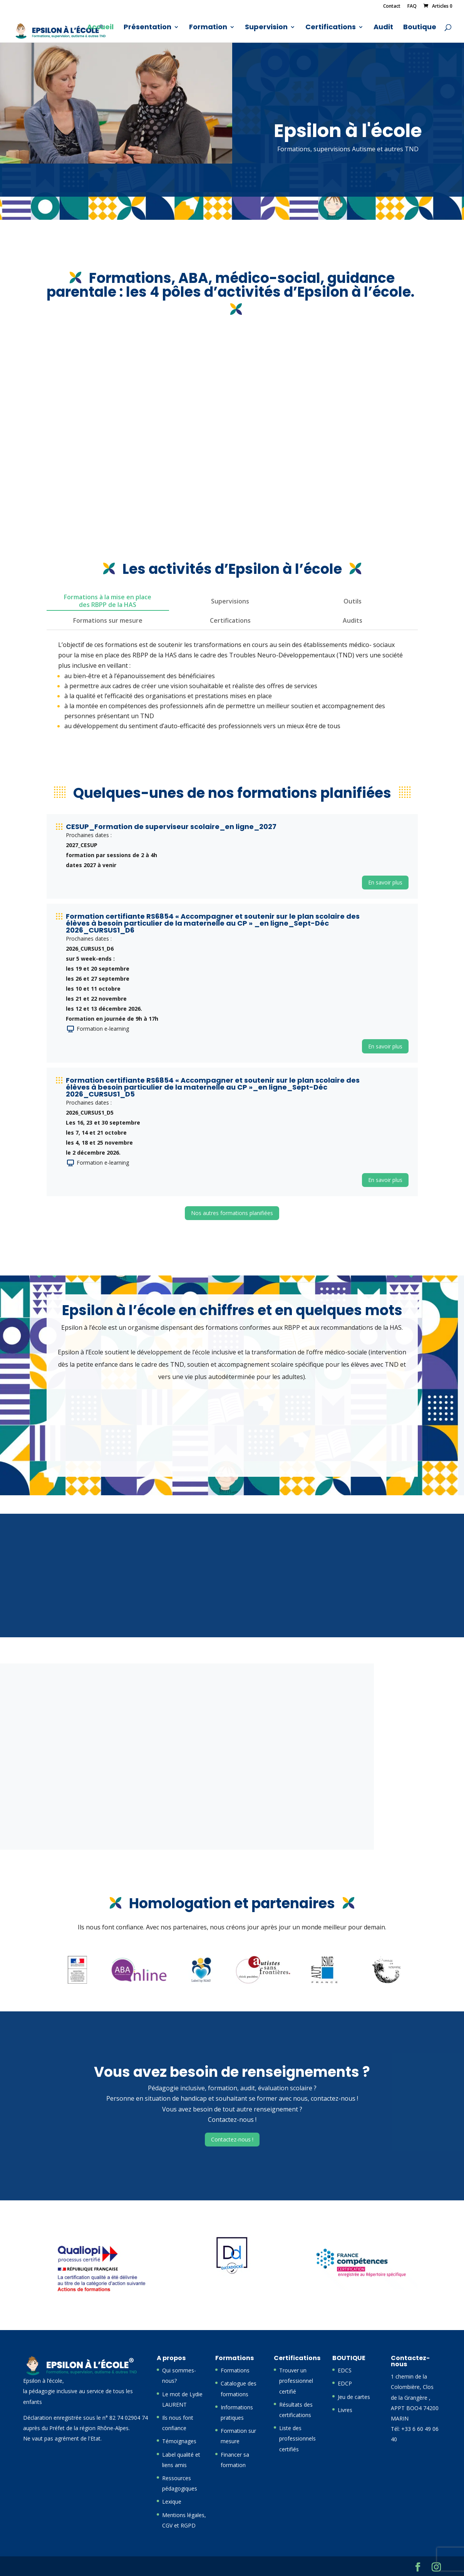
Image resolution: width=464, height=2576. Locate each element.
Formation (208, 28)
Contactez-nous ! (232, 2139)
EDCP (345, 2383)
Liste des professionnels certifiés (297, 2438)
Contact (391, 6)
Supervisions (230, 601)
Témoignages (179, 2441)
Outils (352, 601)
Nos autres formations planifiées (232, 1213)
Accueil (100, 28)
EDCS (345, 2370)
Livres (345, 2410)
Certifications (330, 28)
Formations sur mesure (107, 620)
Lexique (171, 2501)
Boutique (419, 28)
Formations (235, 2370)
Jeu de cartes (354, 2396)
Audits (352, 620)
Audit (383, 28)
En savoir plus (385, 882)
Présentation (147, 28)
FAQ (412, 6)
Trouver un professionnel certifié (296, 2381)
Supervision (266, 28)
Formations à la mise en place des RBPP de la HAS (107, 601)
